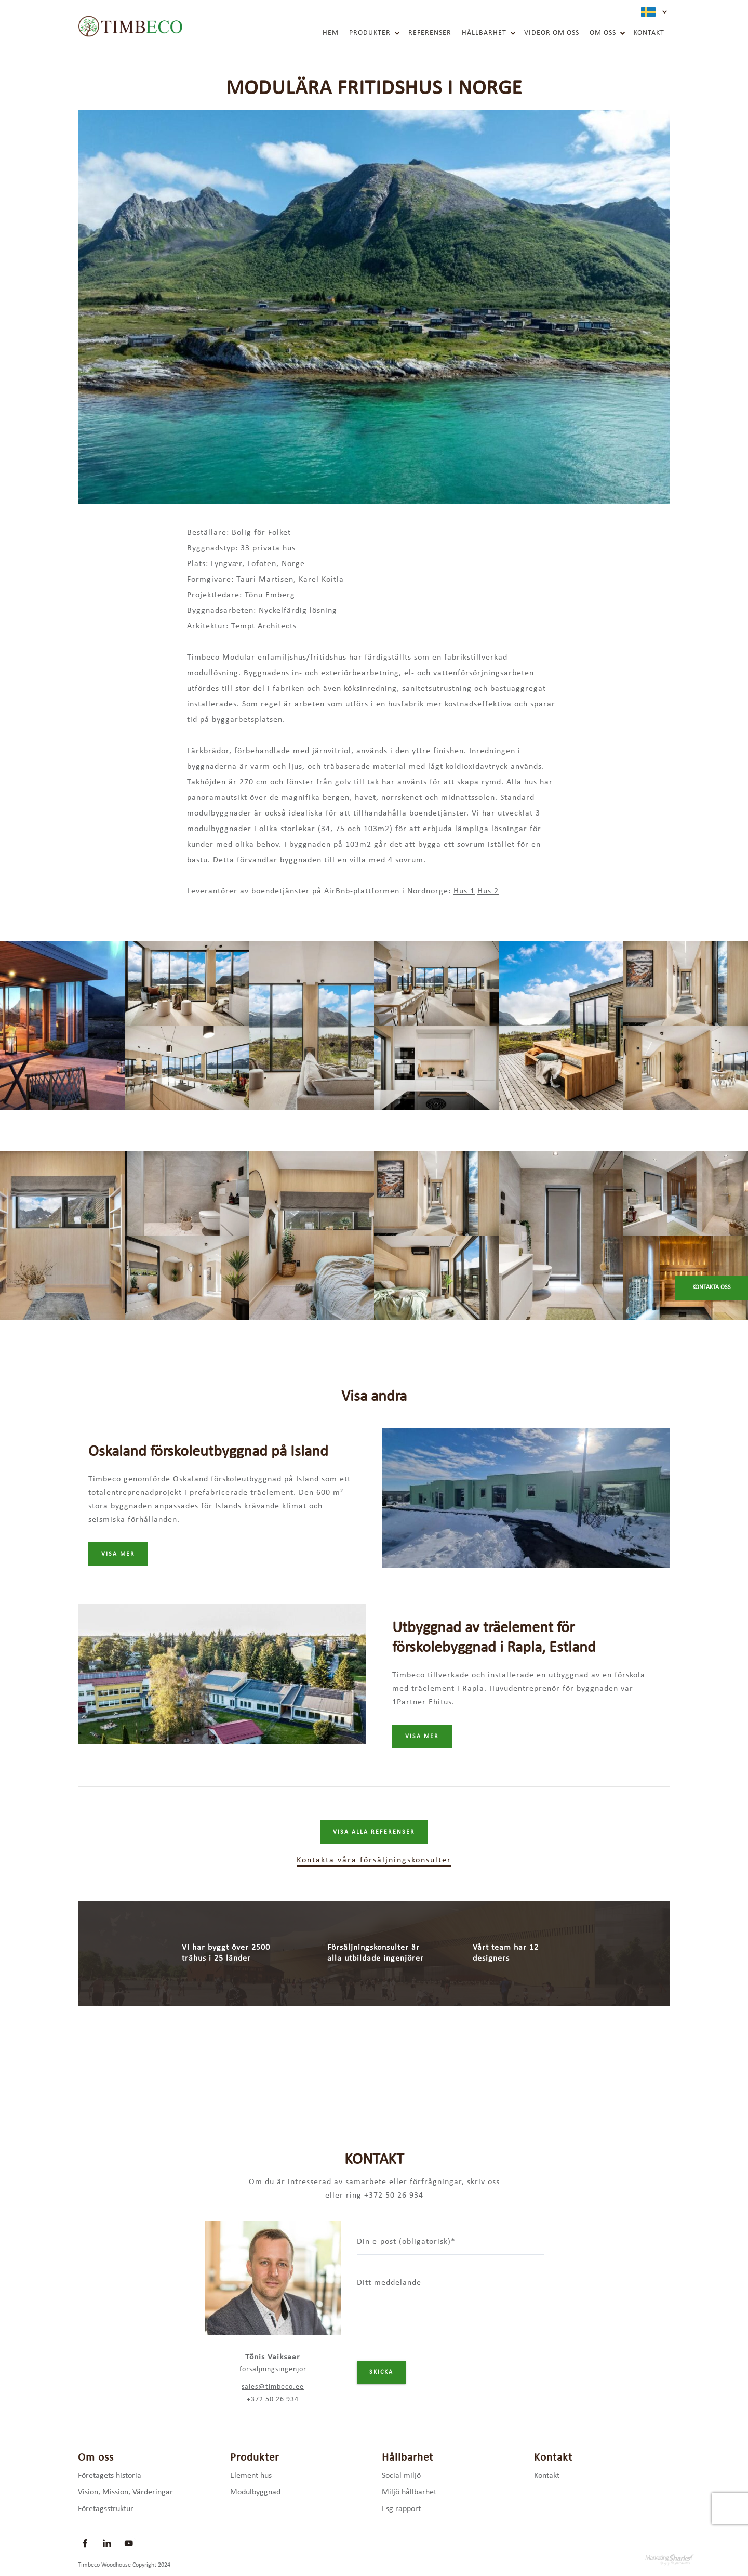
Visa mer (118, 1554)
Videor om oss (551, 33)
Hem (331, 33)
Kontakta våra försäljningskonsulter (374, 1860)
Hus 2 (488, 891)
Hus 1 (464, 891)
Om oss (603, 33)
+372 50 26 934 (273, 2399)
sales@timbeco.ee (273, 2387)
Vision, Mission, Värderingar (125, 2492)
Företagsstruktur (105, 2509)
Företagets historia (109, 2476)
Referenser (429, 33)
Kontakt (649, 33)
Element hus (251, 2476)
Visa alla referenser (374, 1832)
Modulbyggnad (255, 2492)
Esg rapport (401, 2509)
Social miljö (401, 2476)
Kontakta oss (711, 1287)
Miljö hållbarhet (409, 2492)
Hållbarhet (484, 33)
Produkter (370, 33)
